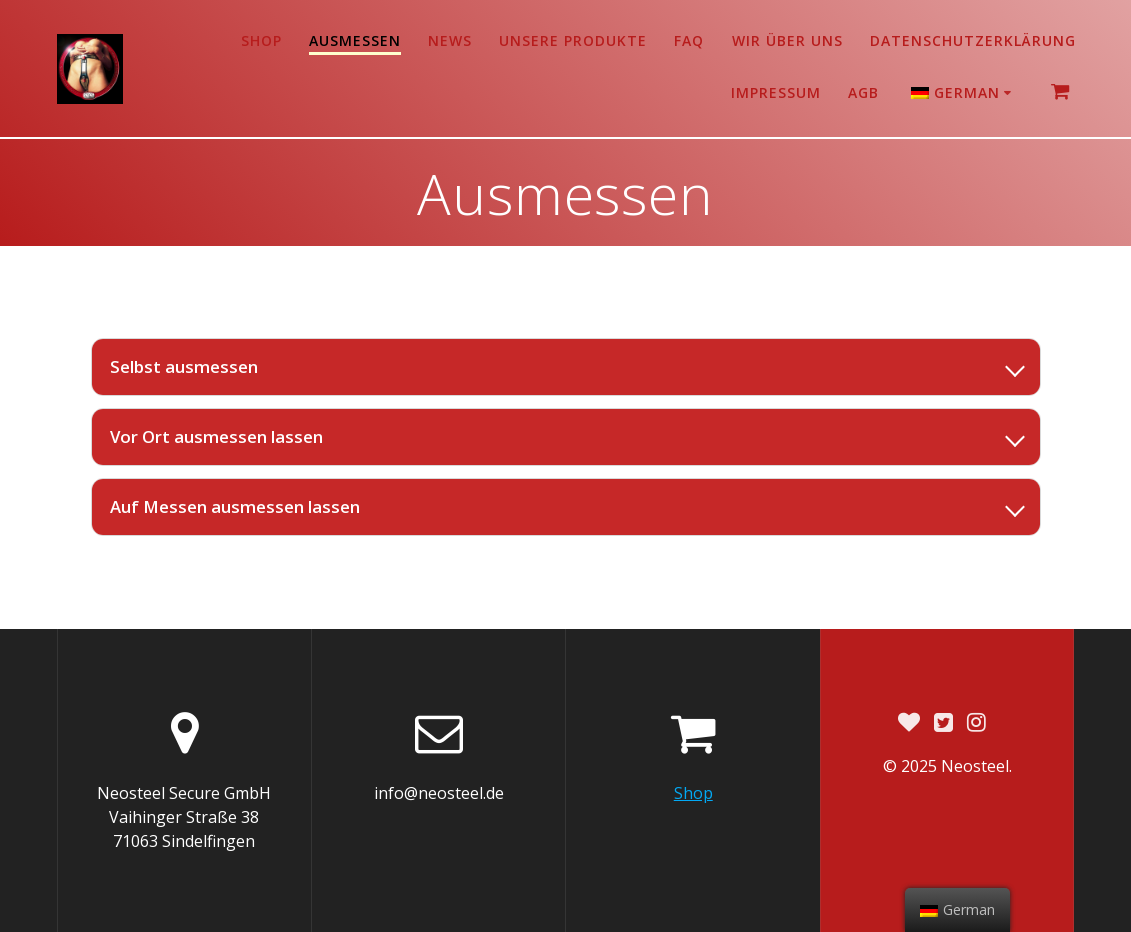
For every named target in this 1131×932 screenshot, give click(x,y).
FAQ (689, 40)
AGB (863, 92)
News (450, 40)
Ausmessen (355, 40)
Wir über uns (787, 40)
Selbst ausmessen (184, 366)
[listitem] (566, 367)
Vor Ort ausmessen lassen (216, 436)
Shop (261, 40)
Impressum (776, 92)
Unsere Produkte (573, 40)
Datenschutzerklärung (973, 40)
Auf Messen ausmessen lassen (235, 506)
